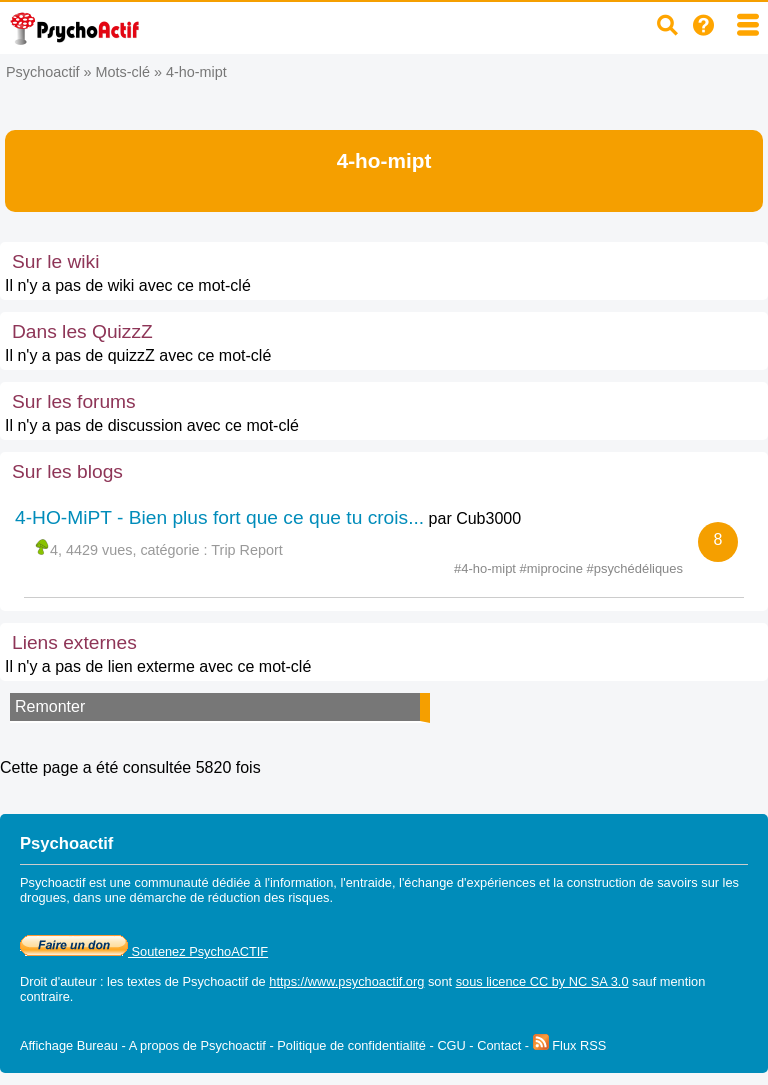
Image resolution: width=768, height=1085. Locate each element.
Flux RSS (570, 1045)
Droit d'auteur (58, 981)
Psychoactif (43, 72)
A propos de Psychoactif (197, 1045)
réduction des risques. (270, 897)
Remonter (50, 706)
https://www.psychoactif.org (346, 981)
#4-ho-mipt (487, 568)
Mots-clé (123, 72)
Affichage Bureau (69, 1045)
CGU (451, 1045)
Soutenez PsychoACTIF (144, 951)
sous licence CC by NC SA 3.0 (542, 981)
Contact (499, 1045)
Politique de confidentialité (351, 1045)
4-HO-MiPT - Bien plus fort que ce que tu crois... (219, 517)
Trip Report (246, 550)
